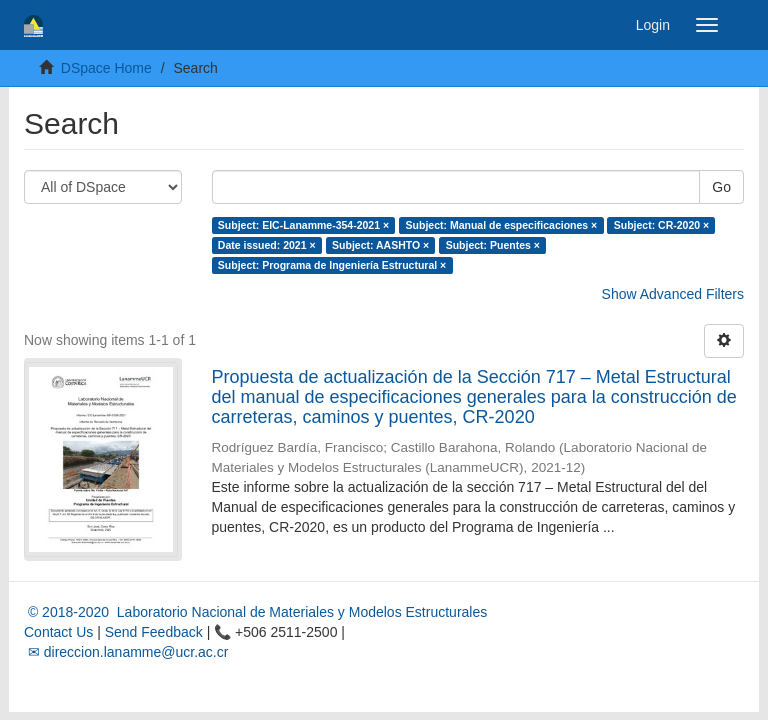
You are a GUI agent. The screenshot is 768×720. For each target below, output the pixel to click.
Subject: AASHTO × (380, 245)
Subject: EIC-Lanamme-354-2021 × (303, 225)
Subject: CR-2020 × (661, 225)
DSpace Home (106, 68)
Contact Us (58, 632)
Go (721, 187)
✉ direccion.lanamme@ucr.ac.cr (126, 652)
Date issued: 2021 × (267, 245)
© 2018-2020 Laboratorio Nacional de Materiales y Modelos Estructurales (255, 612)
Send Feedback (154, 632)
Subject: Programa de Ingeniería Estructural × (332, 265)
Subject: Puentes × (493, 245)
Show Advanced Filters (673, 294)
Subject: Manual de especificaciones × (502, 225)
